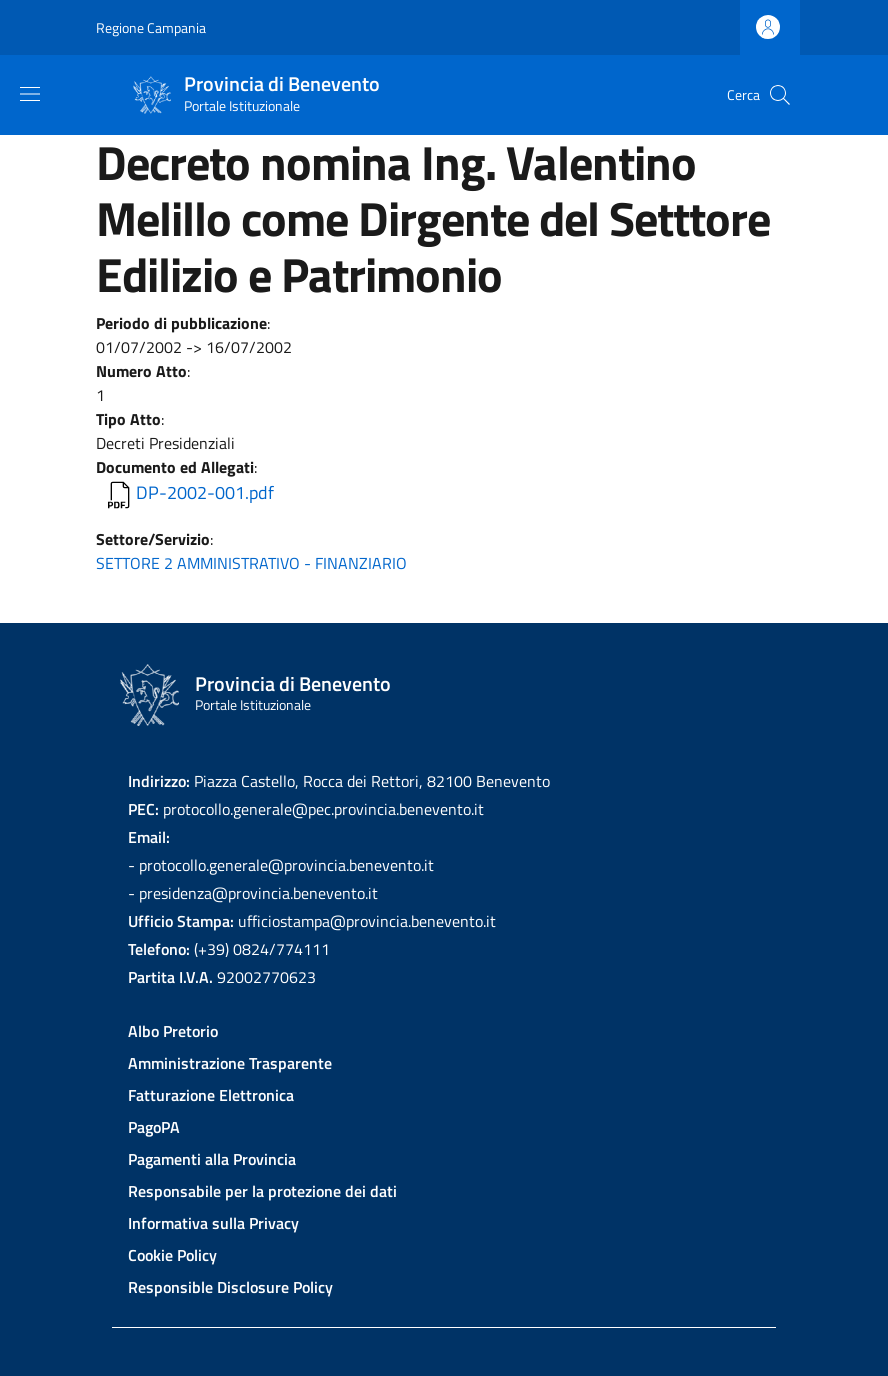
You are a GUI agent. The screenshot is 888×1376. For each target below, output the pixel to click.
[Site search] (780, 95)
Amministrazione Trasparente (230, 1063)
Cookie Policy (172, 1255)
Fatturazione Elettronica (211, 1095)
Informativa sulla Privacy (213, 1223)
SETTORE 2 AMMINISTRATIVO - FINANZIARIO (251, 563)
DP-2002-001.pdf (205, 492)
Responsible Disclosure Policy (230, 1287)
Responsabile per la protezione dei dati (262, 1191)
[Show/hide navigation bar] (30, 94)
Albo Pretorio (173, 1031)
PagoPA (154, 1127)
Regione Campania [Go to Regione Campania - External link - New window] (151, 27)
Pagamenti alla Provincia (212, 1159)
